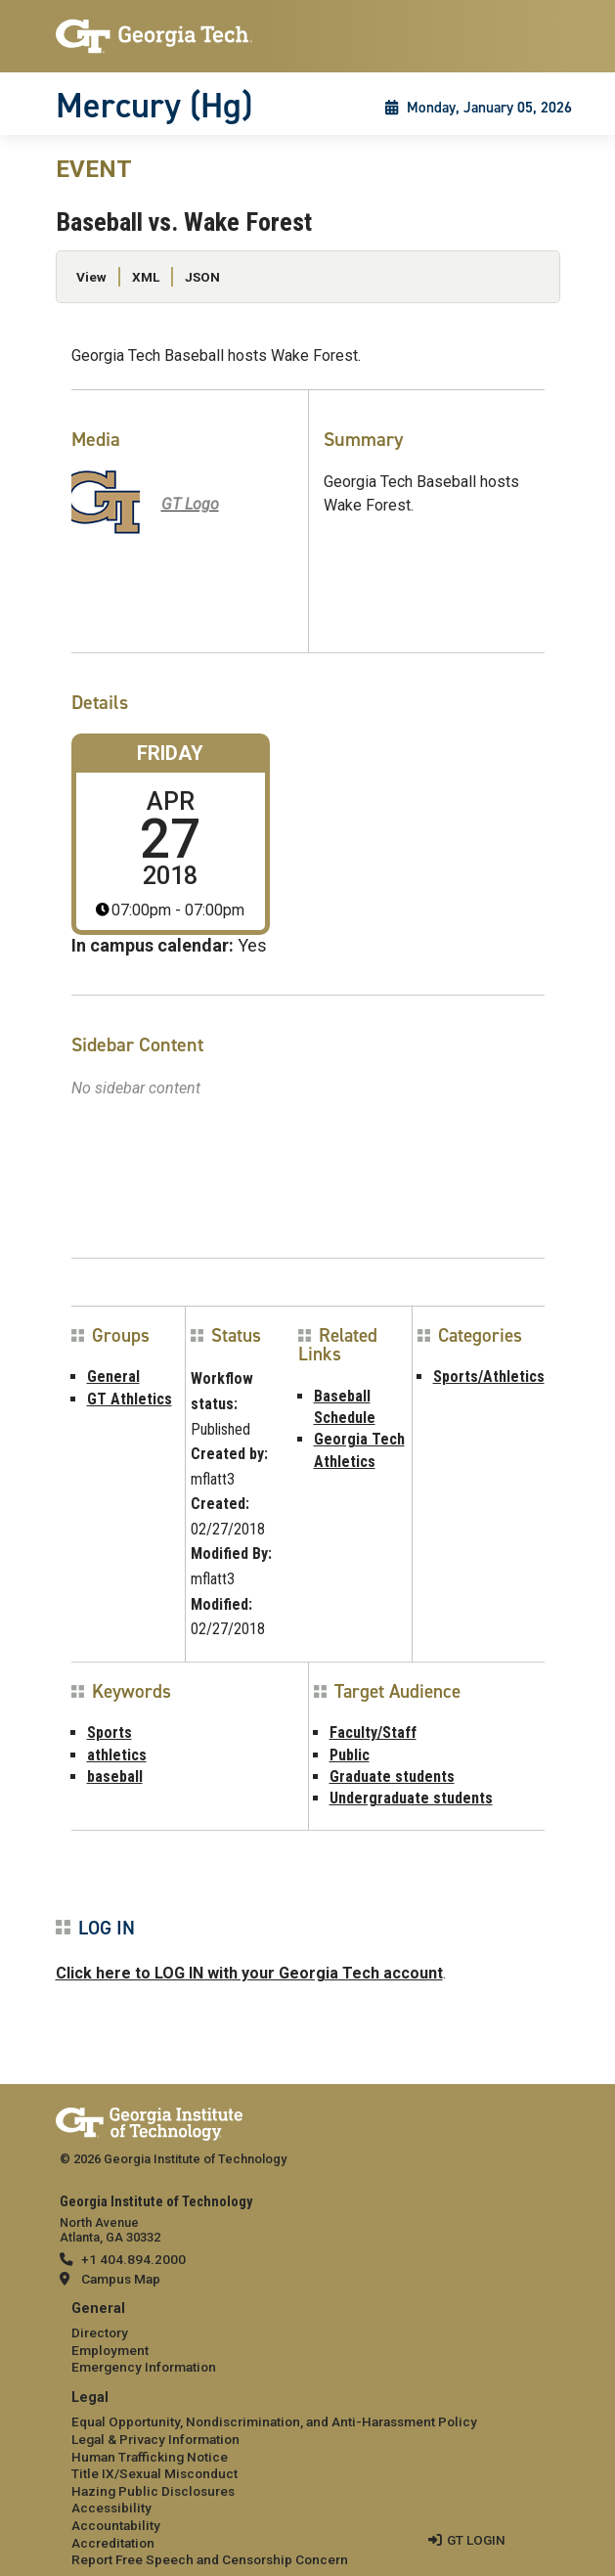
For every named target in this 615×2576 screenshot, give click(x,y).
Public (349, 1755)
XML (145, 277)
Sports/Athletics (489, 1376)
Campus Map (120, 2279)
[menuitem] (308, 2339)
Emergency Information (143, 2367)
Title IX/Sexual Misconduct (154, 2473)
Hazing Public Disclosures (153, 2491)
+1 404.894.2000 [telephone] (133, 2259)
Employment (110, 2350)
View (91, 277)
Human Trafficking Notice (149, 2457)
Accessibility (111, 2507)
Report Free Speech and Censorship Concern (209, 2559)
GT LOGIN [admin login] (476, 2540)
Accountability (115, 2525)
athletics (117, 1755)
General (113, 1376)
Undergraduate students (411, 1798)
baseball (115, 1776)
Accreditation (112, 2543)
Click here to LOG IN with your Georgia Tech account (249, 1973)
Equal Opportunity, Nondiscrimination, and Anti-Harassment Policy (274, 2421)
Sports (109, 1732)
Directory (99, 2332)
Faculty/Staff (373, 1732)
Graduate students (392, 1776)
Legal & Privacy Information (155, 2439)
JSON (202, 277)
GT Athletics (129, 1399)
